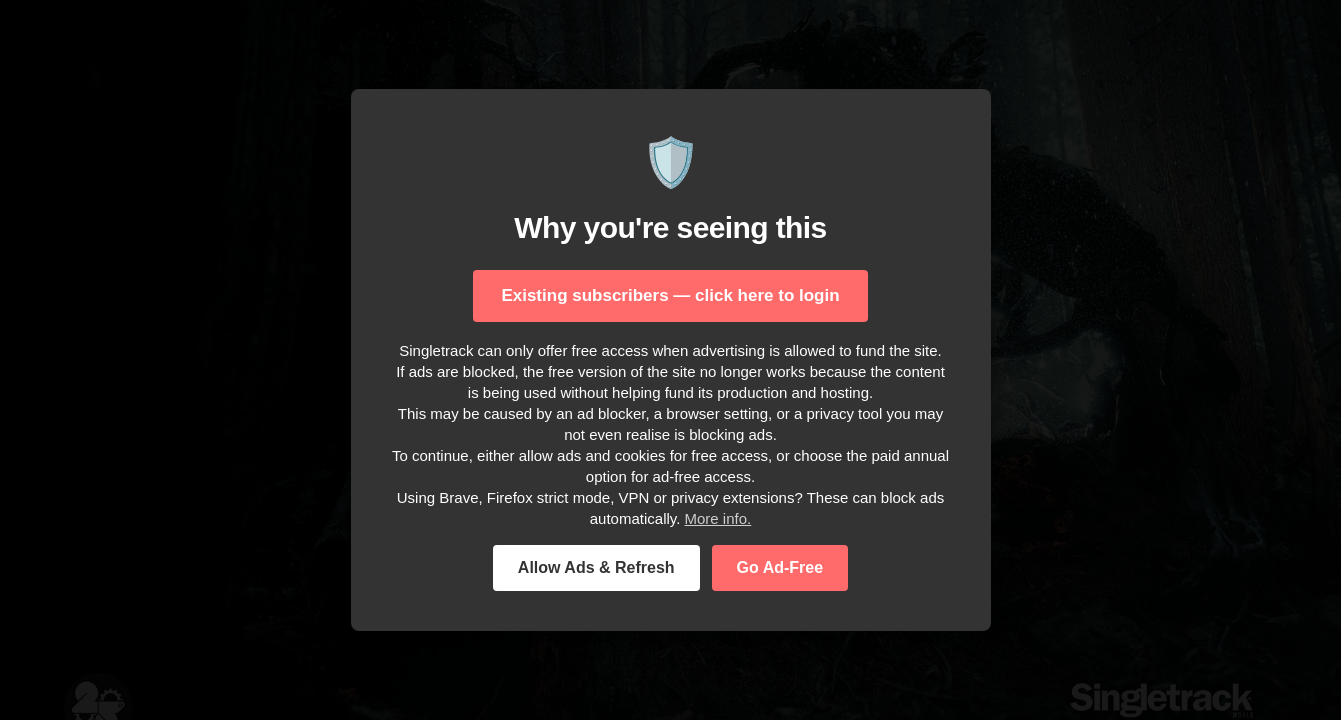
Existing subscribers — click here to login (670, 295)
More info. (718, 518)
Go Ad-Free (780, 567)
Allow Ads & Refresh (596, 567)
